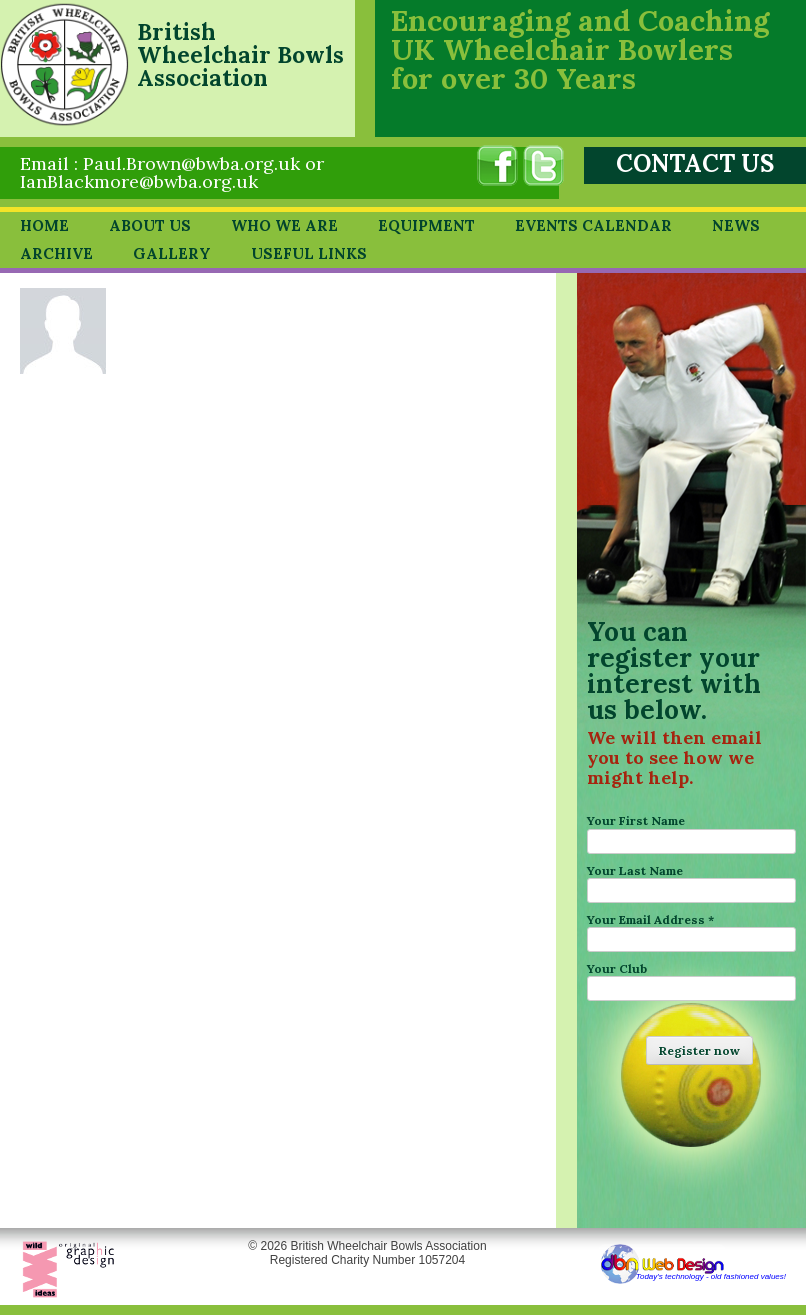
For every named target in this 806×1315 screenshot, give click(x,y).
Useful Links (309, 253)
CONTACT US (695, 163)
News (736, 225)
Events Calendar (593, 225)
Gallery (172, 253)
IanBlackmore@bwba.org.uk (139, 181)
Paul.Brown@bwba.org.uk (191, 163)
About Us (150, 225)
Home (44, 225)
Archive (56, 253)
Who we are (284, 225)
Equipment (426, 225)
